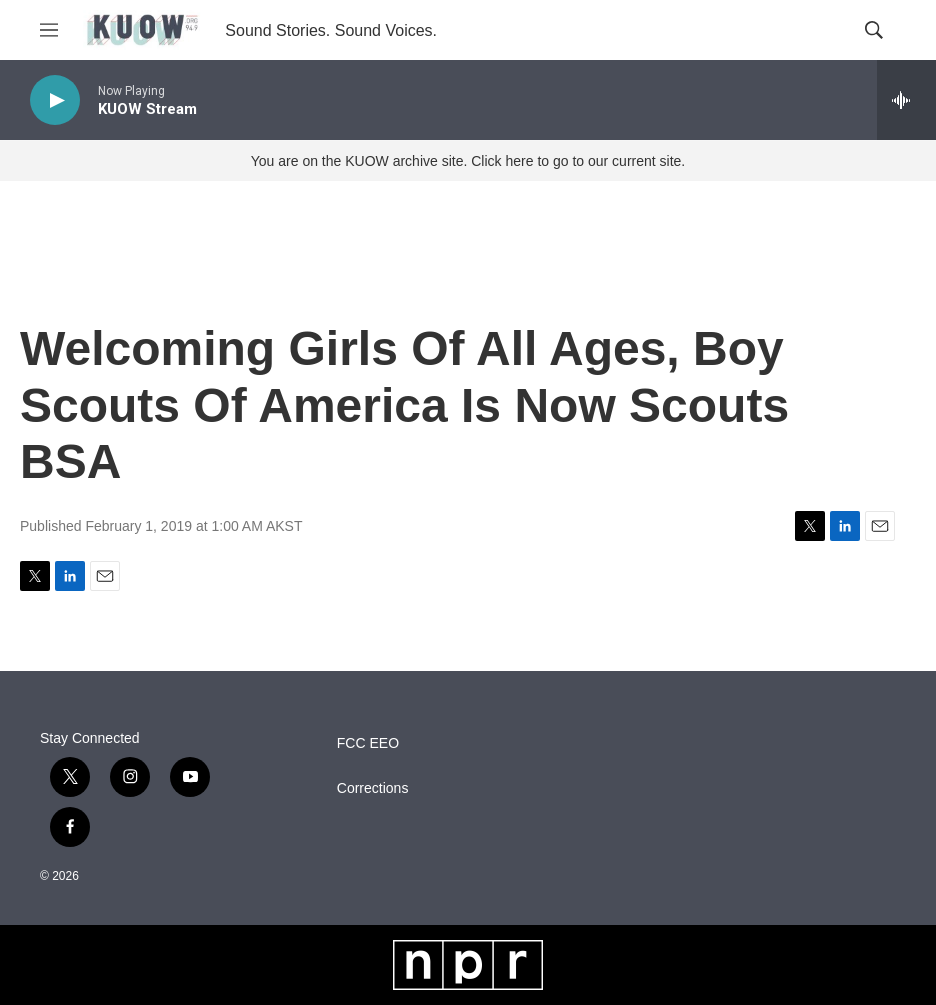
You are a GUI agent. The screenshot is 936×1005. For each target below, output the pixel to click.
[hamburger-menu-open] (49, 30)
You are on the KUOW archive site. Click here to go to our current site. (468, 161)
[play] (55, 100)
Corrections (373, 788)
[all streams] (906, 100)
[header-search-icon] (874, 30)
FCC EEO (368, 743)
